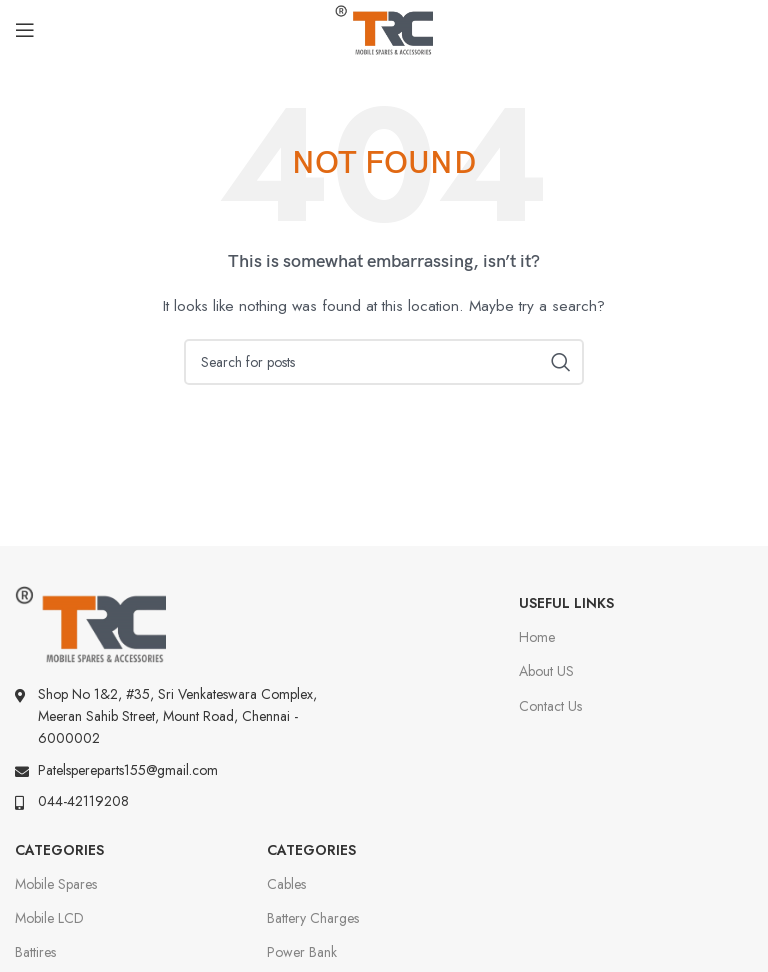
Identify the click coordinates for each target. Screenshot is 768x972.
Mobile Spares (56, 884)
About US (546, 671)
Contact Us (550, 706)
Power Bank (302, 952)
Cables (286, 884)
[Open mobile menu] (25, 30)
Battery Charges (313, 918)
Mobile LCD (49, 918)
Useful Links (566, 603)
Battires (35, 952)
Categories (59, 850)
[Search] (384, 362)
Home (537, 637)
